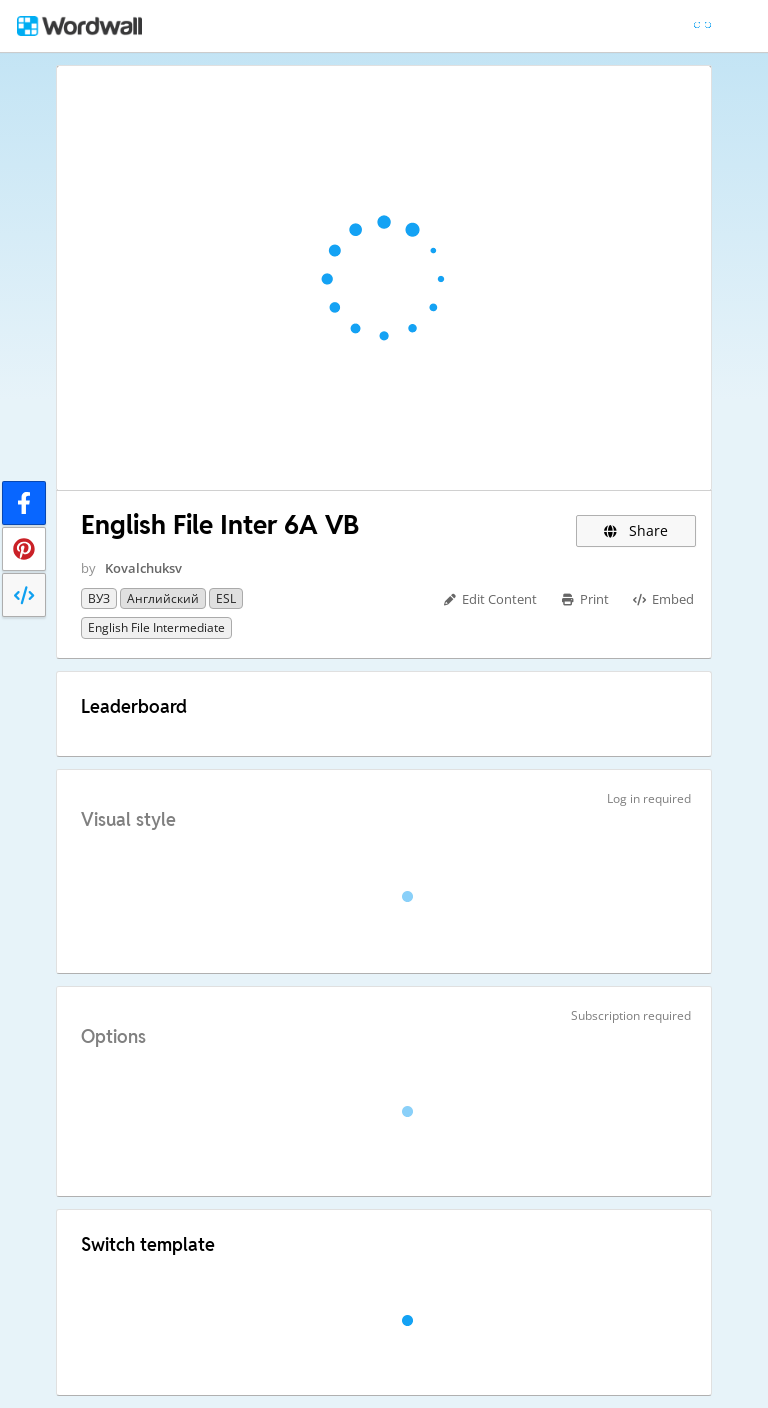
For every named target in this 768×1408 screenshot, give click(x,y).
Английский (163, 598)
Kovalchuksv (143, 568)
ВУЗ (99, 598)
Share (636, 530)
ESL (226, 598)
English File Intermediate (156, 627)
